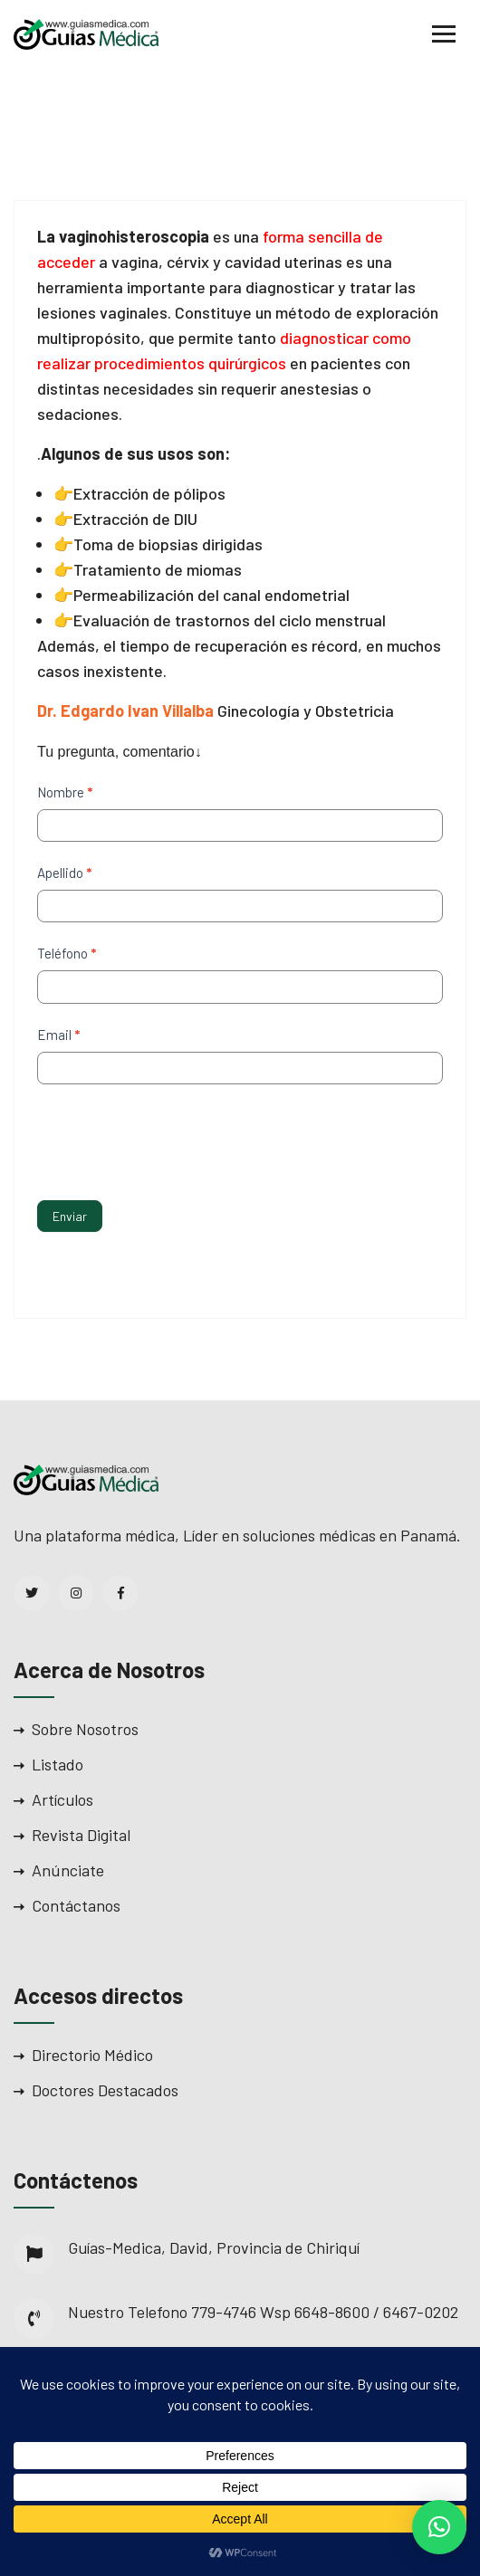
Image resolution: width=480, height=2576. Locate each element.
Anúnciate (68, 1870)
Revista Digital (81, 1835)
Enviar (70, 1216)
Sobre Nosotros (85, 1729)
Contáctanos (76, 1905)
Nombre (64, 792)
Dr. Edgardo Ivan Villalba (125, 710)
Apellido (64, 872)
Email (58, 1034)
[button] (439, 2527)
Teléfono (66, 953)
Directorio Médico (92, 2055)
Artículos (62, 1799)
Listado (57, 1764)
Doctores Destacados (105, 2090)
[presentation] (174, 1137)
